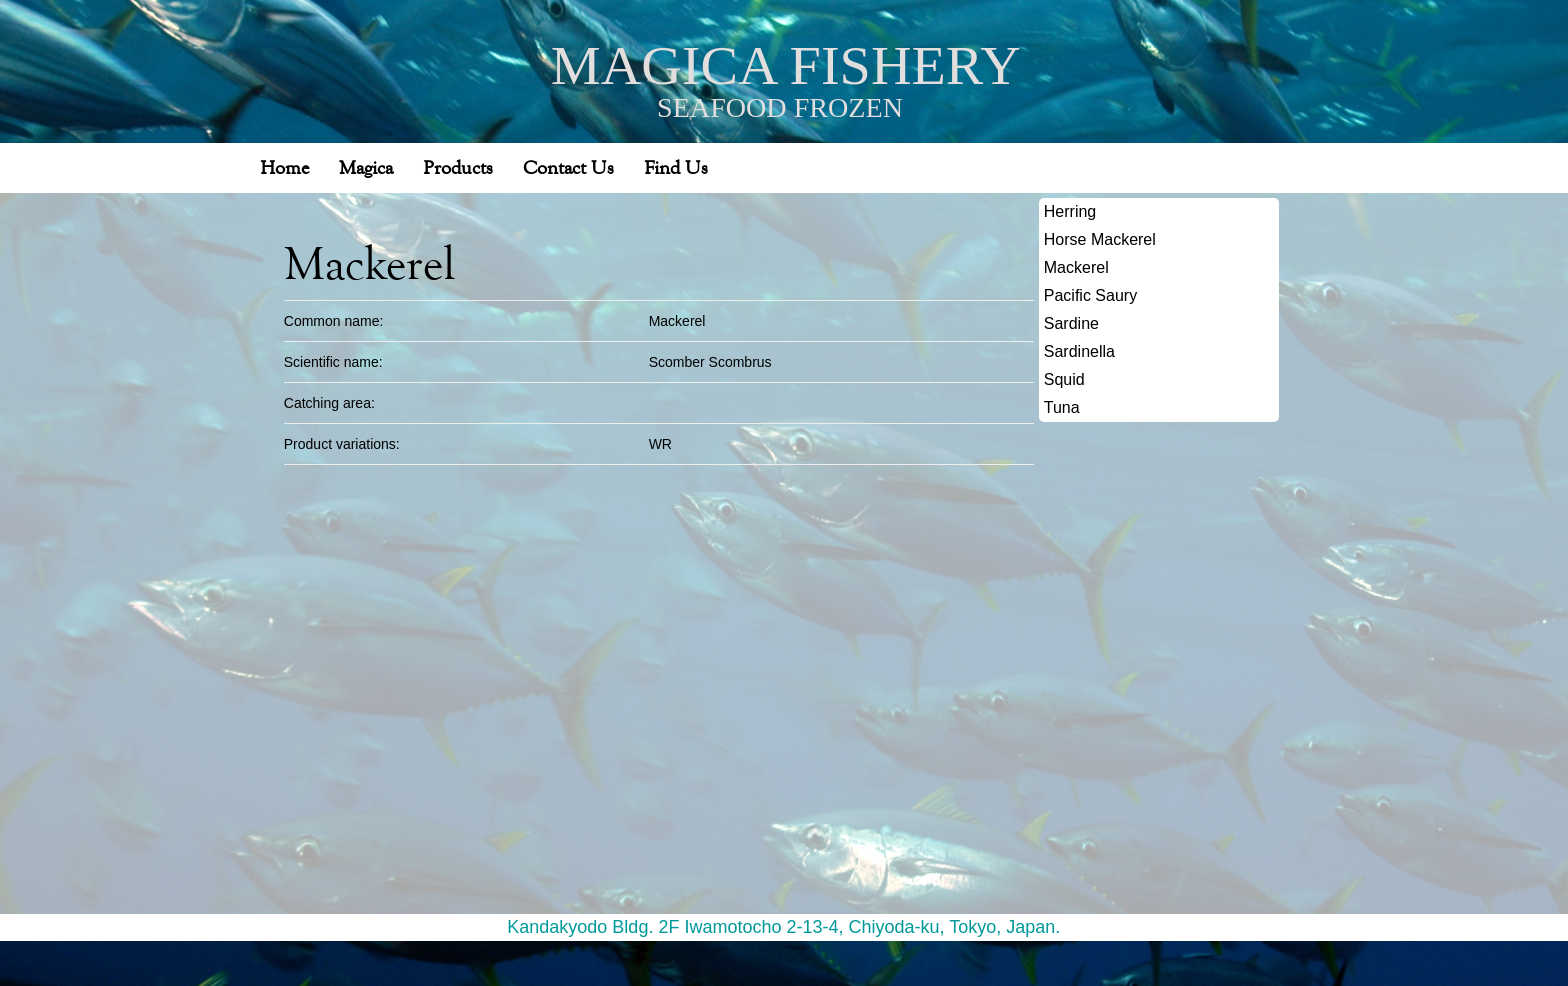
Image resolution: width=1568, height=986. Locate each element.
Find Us (676, 162)
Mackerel (1076, 262)
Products (458, 162)
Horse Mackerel (1100, 234)
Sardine (1071, 318)
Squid (1064, 374)
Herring (1070, 206)
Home (284, 162)
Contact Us (568, 162)
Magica (366, 162)
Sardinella (1079, 346)
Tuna (1062, 402)
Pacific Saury (1090, 290)
